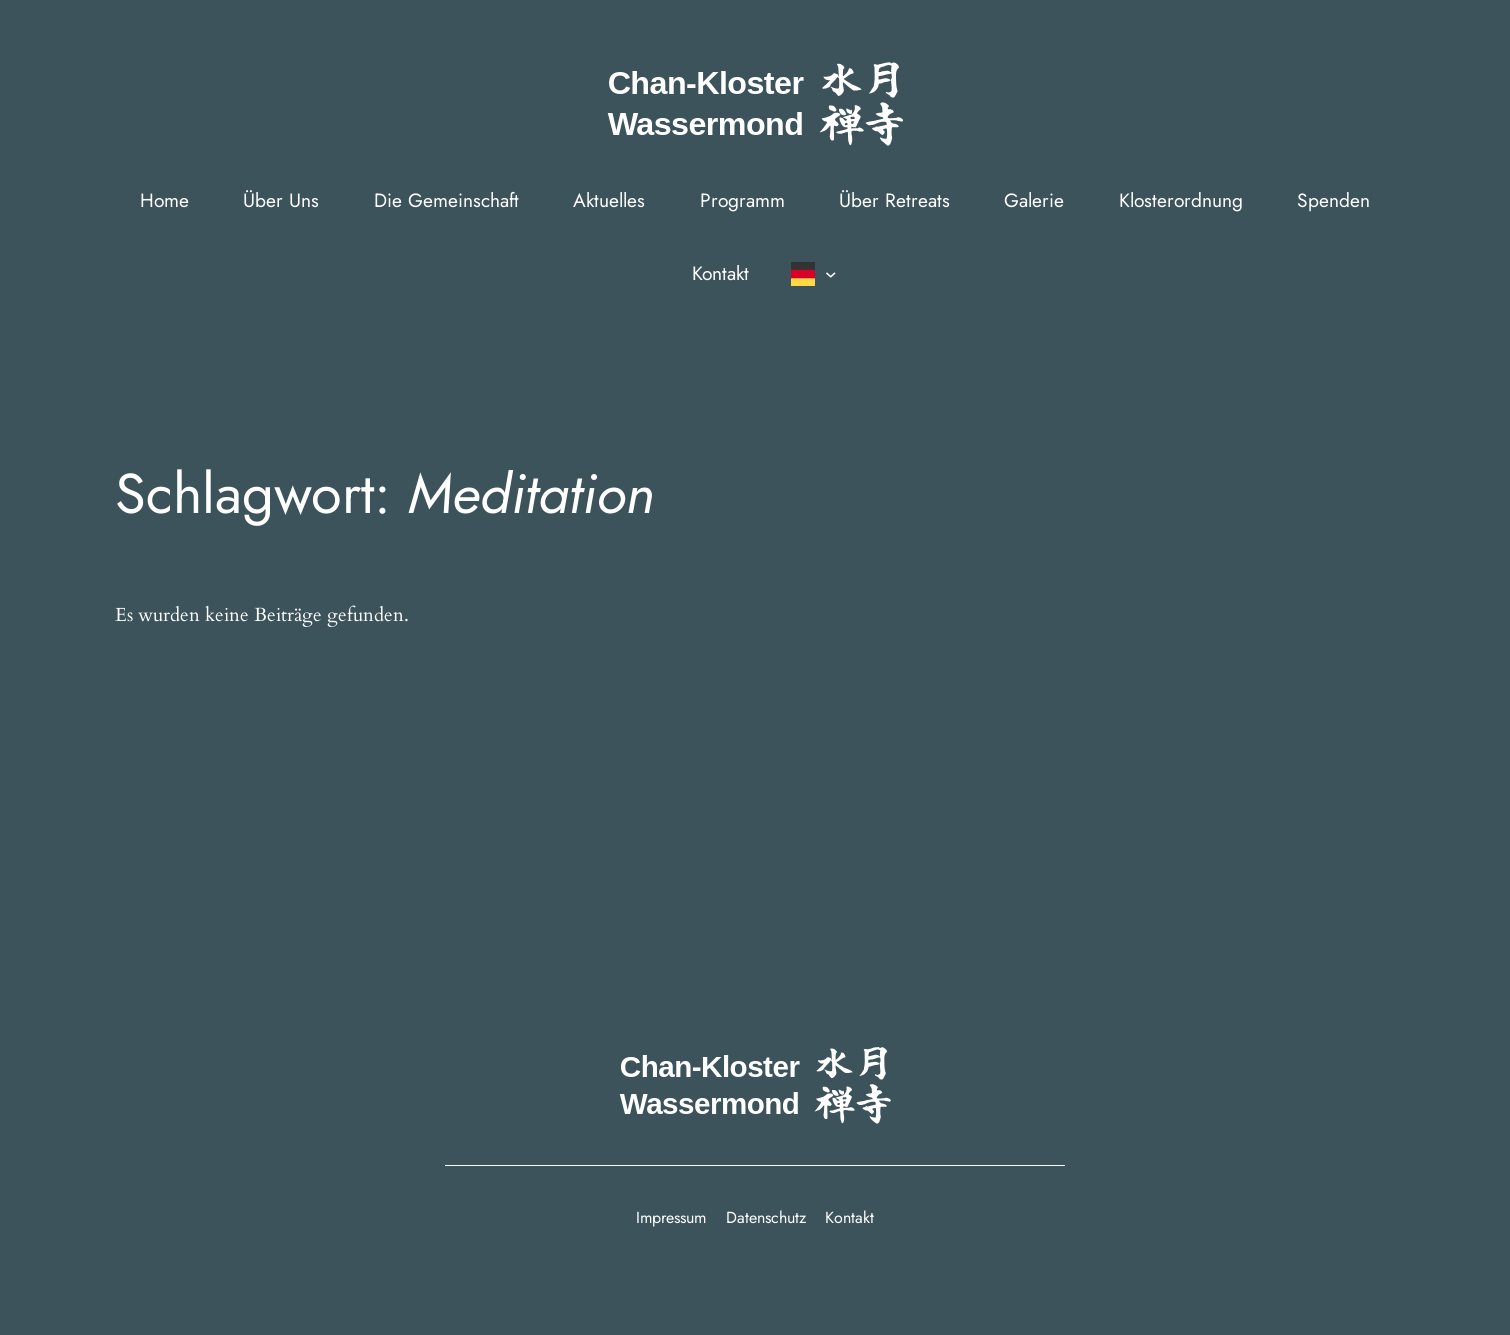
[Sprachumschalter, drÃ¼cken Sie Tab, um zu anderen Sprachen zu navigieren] (811, 274)
